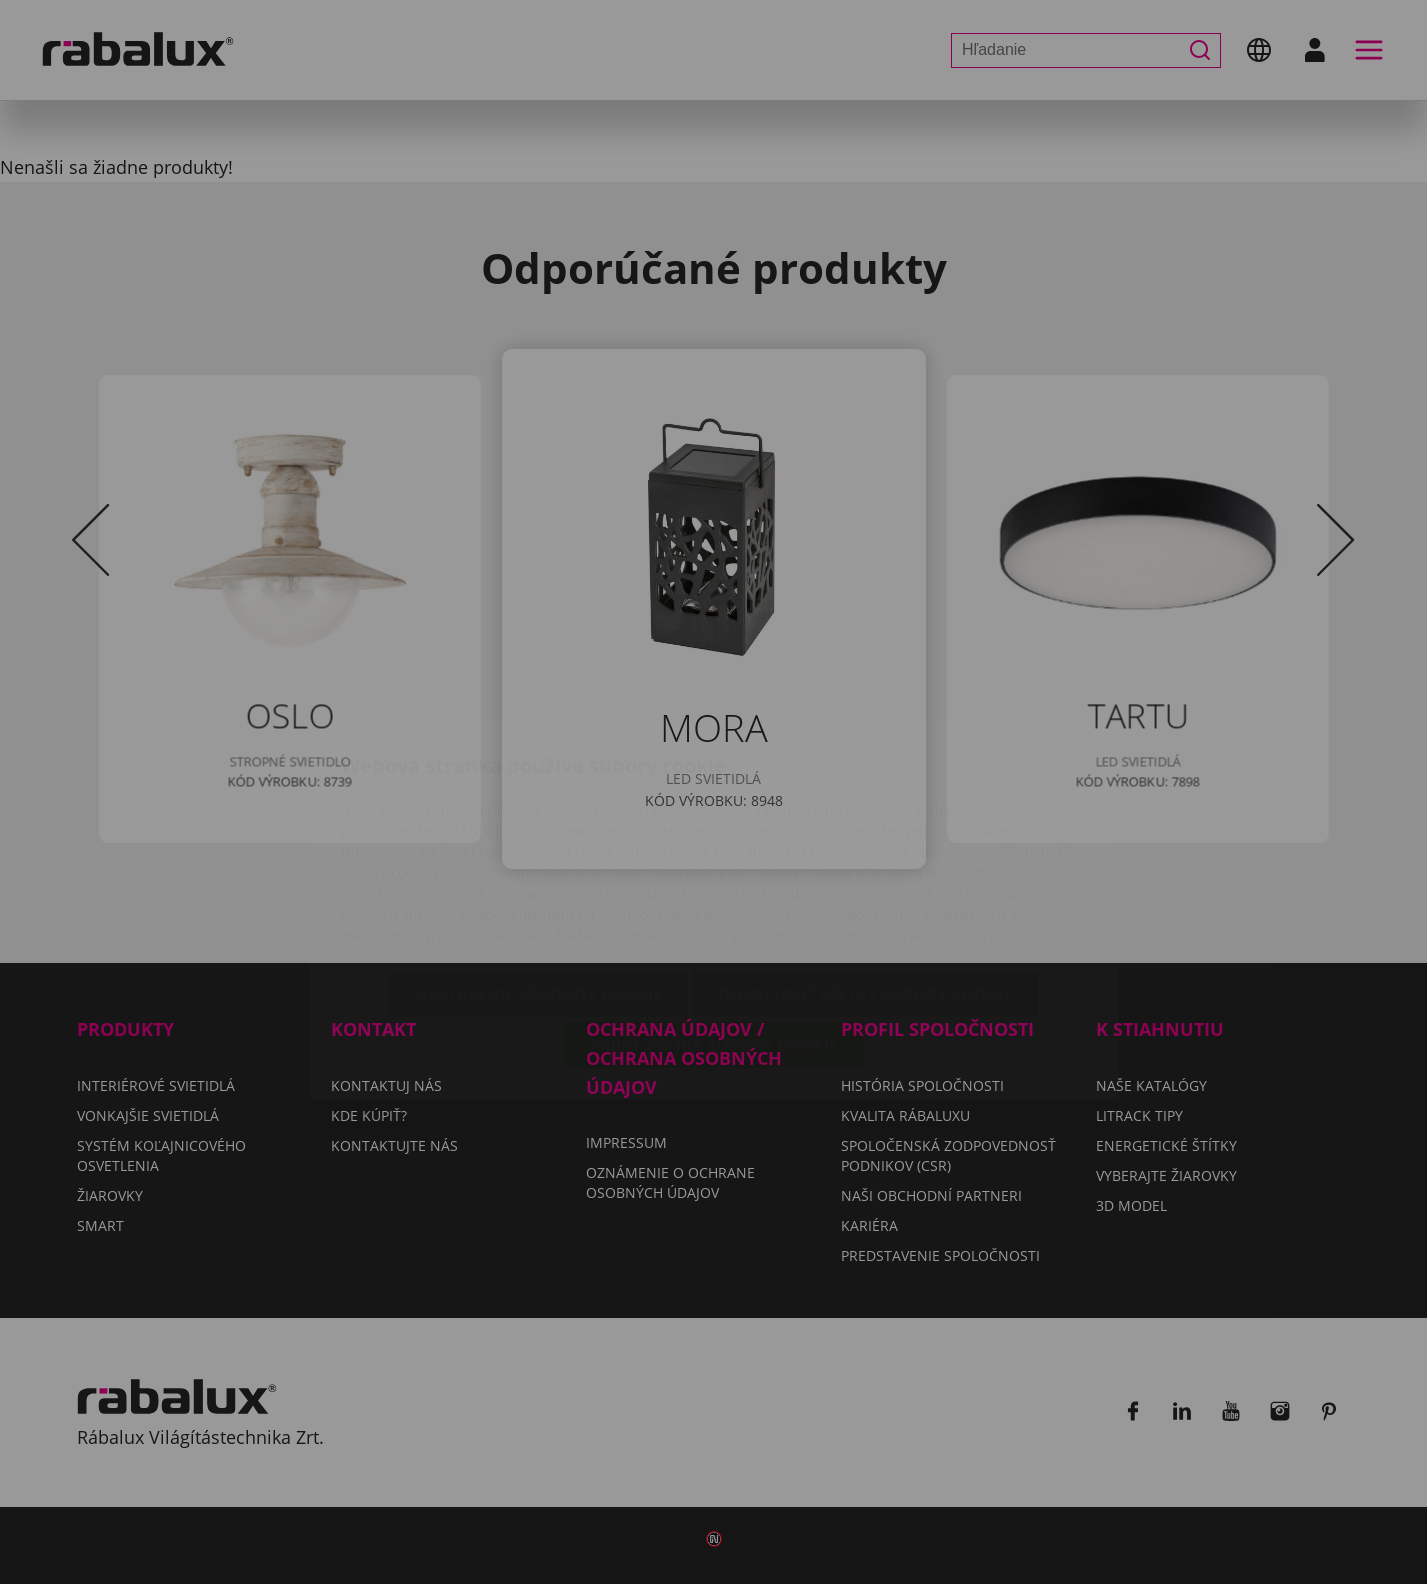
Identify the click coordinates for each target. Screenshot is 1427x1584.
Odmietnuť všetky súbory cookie (865, 876)
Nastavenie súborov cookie (538, 876)
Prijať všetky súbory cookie (714, 927)
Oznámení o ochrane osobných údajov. (925, 817)
